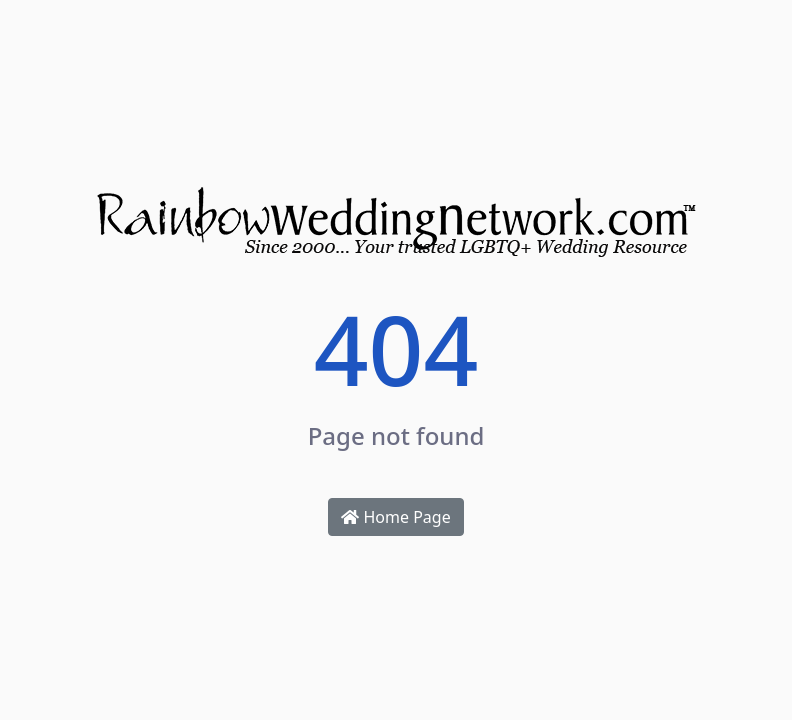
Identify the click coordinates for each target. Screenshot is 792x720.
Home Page (395, 517)
